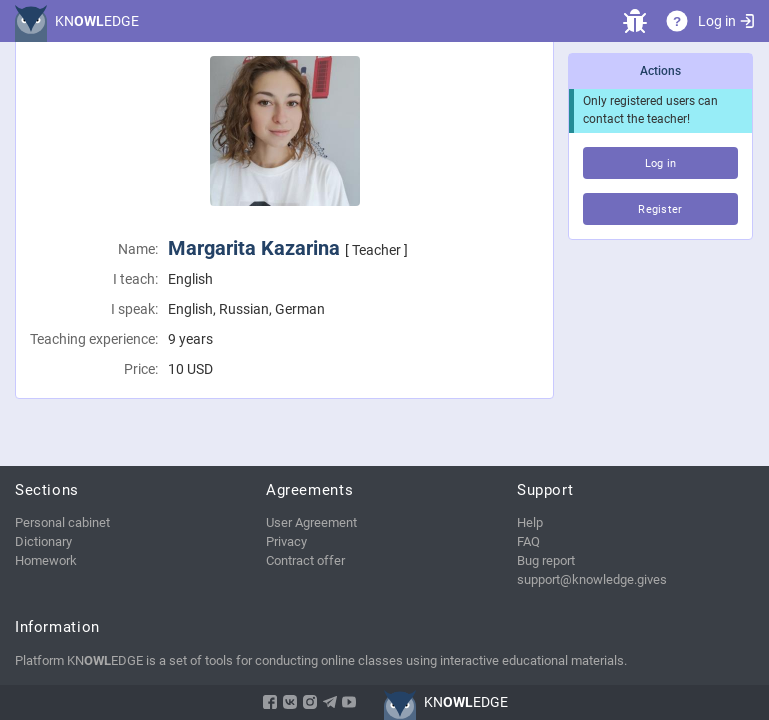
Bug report (546, 560)
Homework (46, 560)
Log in (726, 21)
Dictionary (43, 541)
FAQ (528, 541)
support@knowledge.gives (592, 579)
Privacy (286, 541)
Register (660, 209)
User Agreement (311, 522)
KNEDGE (97, 21)
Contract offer (305, 560)
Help (530, 522)
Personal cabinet (62, 522)
